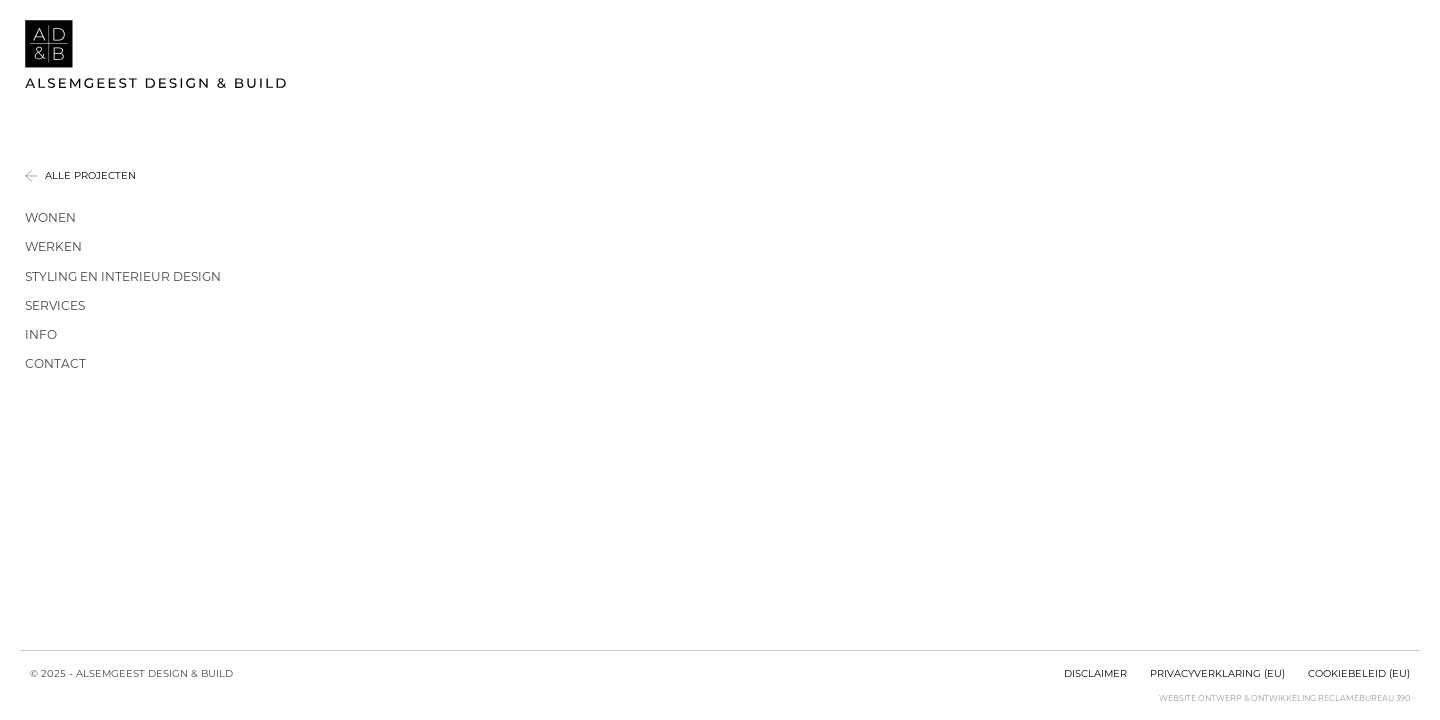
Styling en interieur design (123, 276)
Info (41, 334)
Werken (53, 246)
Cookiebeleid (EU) (1359, 673)
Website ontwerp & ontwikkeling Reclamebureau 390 (1284, 698)
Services (55, 305)
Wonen (50, 217)
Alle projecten (90, 175)
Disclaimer (1095, 673)
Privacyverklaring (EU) (1217, 673)
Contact (55, 363)
